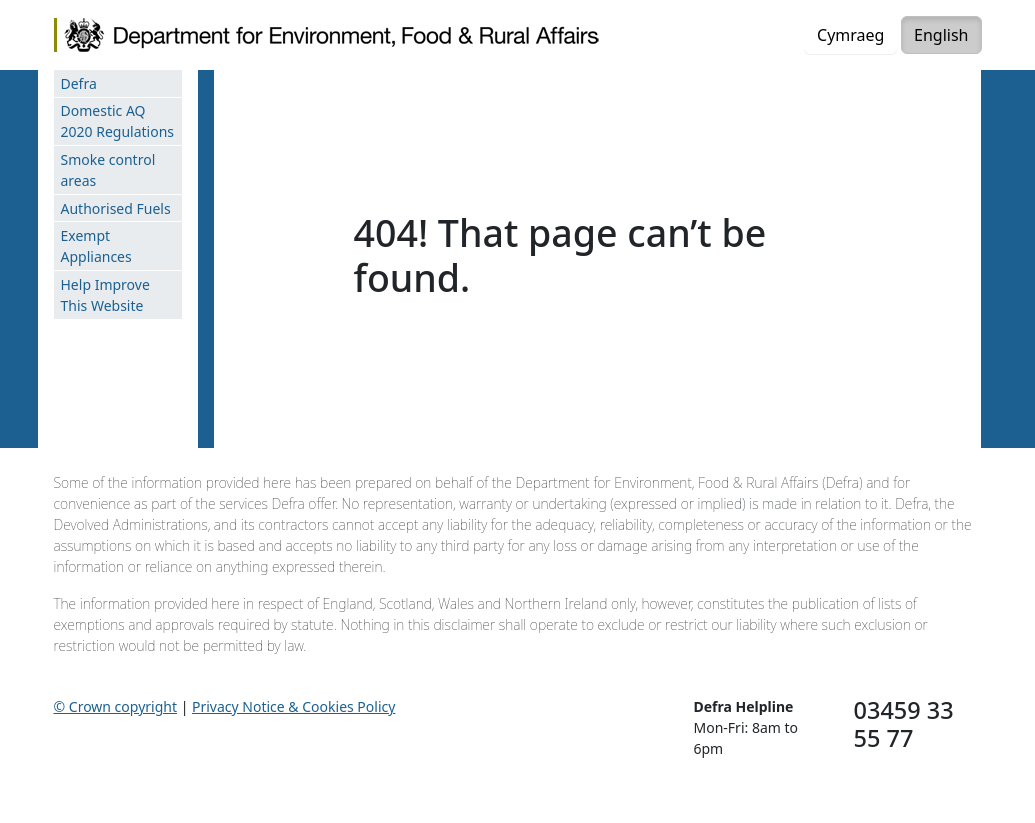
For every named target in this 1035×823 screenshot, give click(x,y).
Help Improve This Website (105, 295)
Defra (79, 83)
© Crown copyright (116, 706)
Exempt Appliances (96, 246)
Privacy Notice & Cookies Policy (293, 706)
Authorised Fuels (116, 208)
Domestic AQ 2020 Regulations (118, 121)
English (941, 35)
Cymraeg (850, 35)
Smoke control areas (108, 170)
